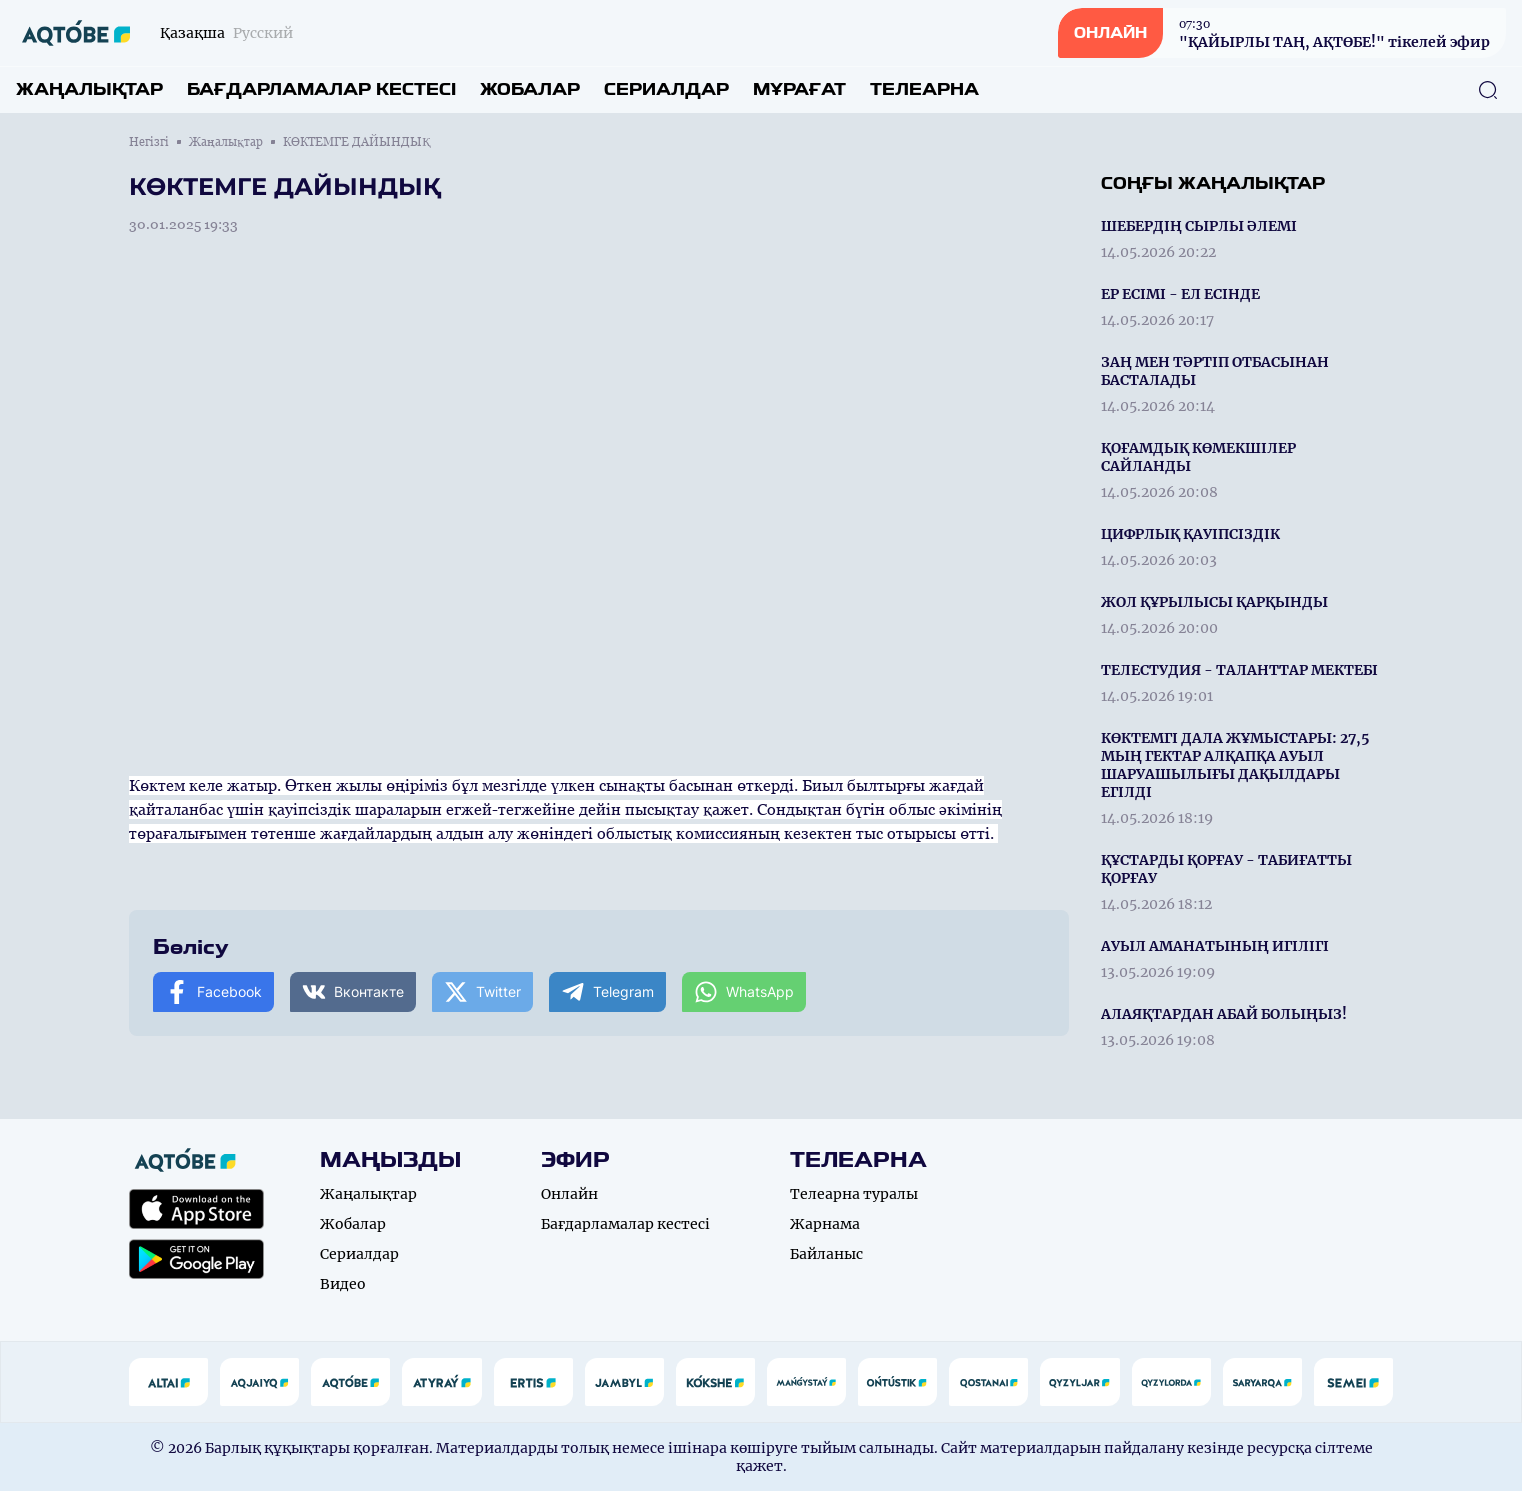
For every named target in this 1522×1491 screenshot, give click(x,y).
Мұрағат (799, 89)
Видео (343, 1284)
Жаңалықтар (89, 89)
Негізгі (149, 142)
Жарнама (825, 1224)
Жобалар (530, 89)
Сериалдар (666, 89)
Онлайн (569, 1194)
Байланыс (826, 1254)
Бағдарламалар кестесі (321, 89)
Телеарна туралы (854, 1194)
